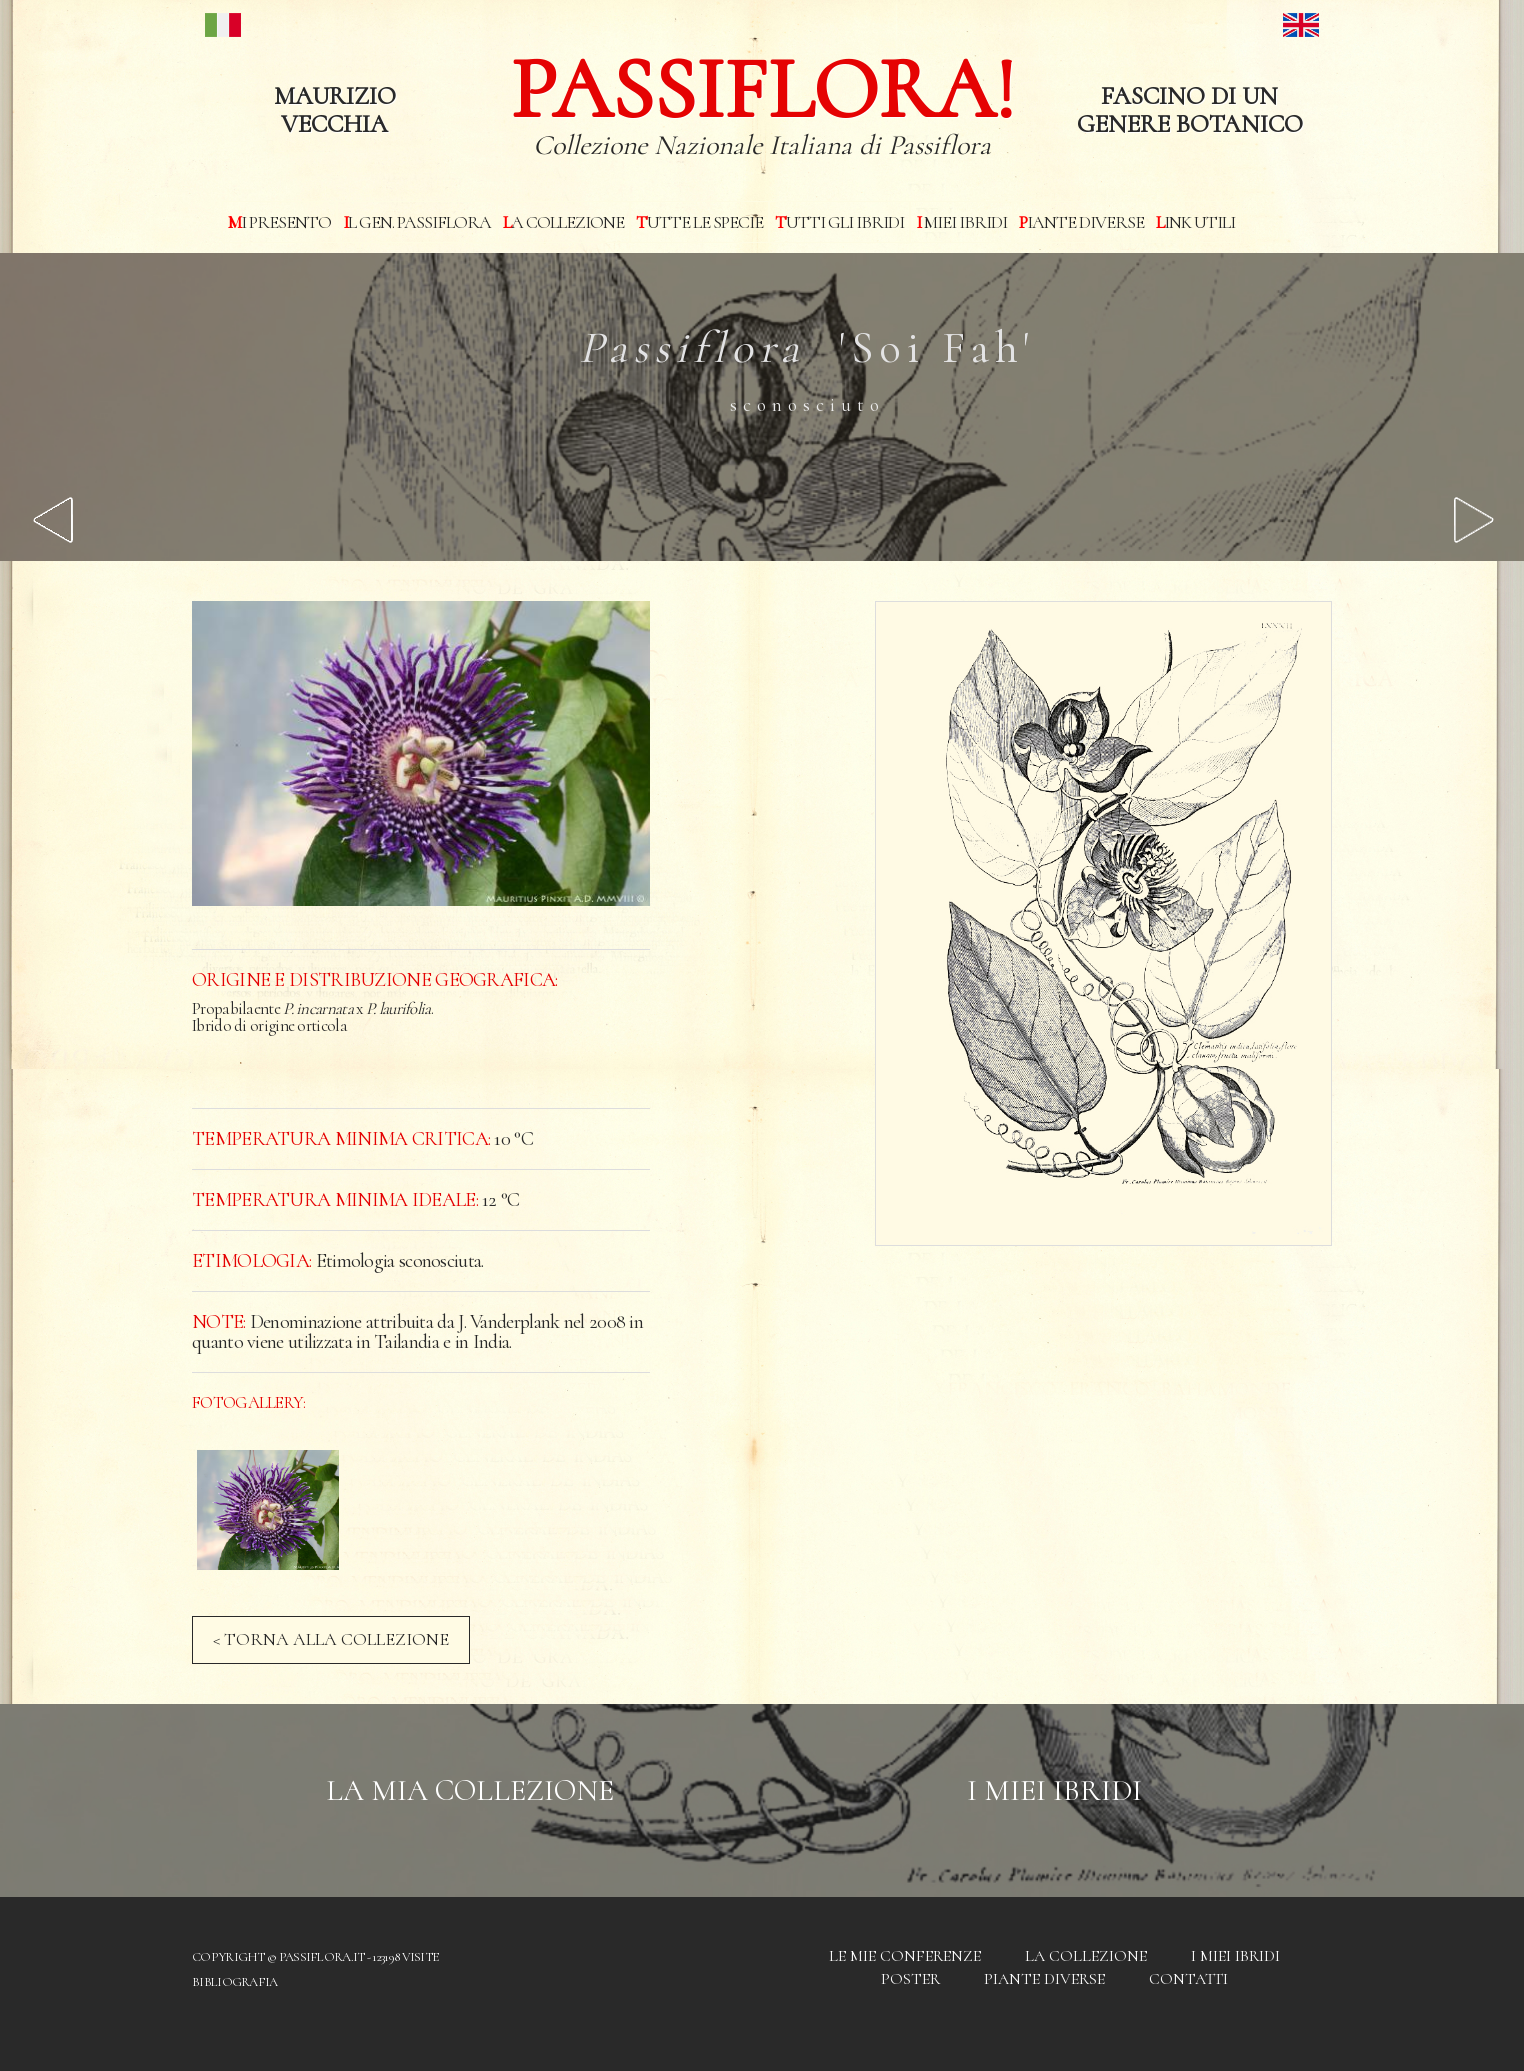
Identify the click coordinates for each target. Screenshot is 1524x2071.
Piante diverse (1081, 222)
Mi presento (279, 222)
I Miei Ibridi (1054, 1790)
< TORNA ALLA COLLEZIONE (331, 1639)
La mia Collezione (470, 1790)
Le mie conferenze (905, 1956)
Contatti (1188, 1979)
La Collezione (563, 222)
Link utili (1195, 222)
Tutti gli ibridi (839, 222)
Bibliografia (235, 1982)
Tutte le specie (699, 222)
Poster (910, 1979)
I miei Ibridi (961, 222)
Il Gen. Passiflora (417, 222)
